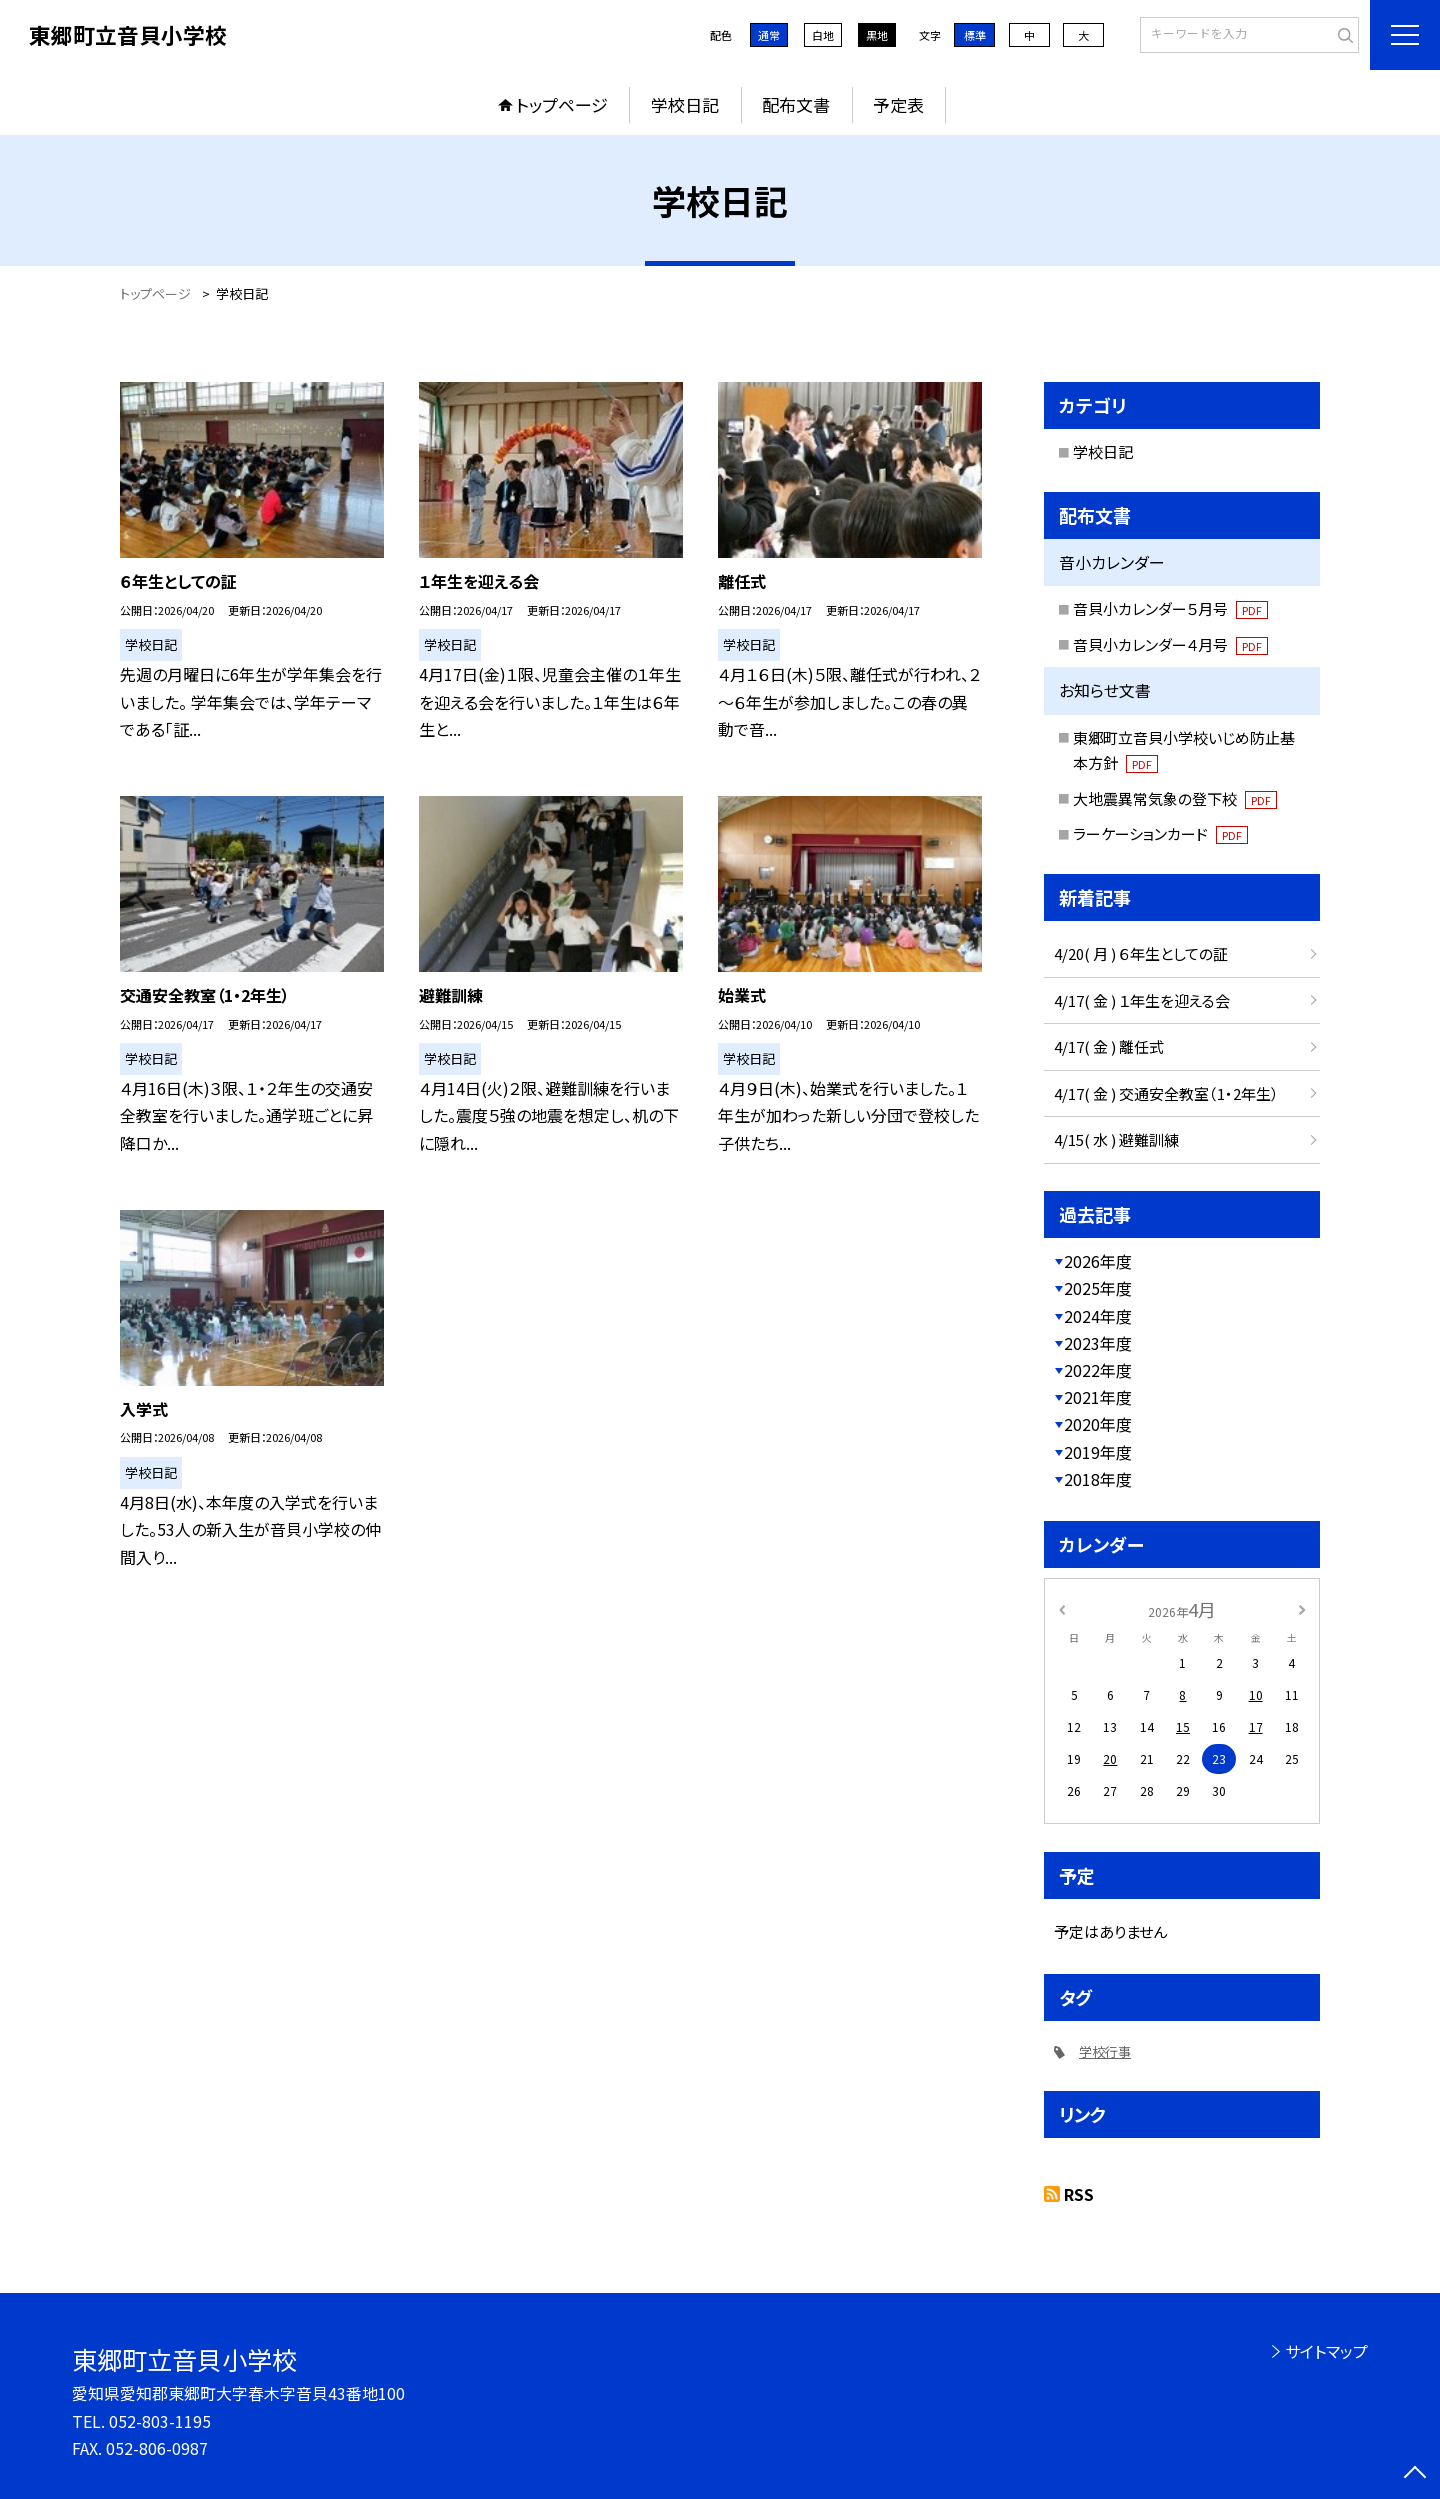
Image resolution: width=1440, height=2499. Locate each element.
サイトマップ (1326, 2351)
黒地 (877, 35)
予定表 (898, 104)
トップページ (562, 104)
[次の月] (1302, 1608)
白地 (823, 35)
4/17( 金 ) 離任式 (1109, 1046)
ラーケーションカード (1160, 833)
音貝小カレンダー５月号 (1170, 608)
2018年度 (1098, 1479)
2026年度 (1098, 1261)
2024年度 (1098, 1316)
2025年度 (1098, 1288)
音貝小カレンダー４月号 (1170, 644)
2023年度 (1098, 1343)
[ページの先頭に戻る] (1415, 2474)
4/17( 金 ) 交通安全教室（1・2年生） (1166, 1093)
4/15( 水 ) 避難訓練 (1116, 1139)
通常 (769, 35)
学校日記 (685, 104)
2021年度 (1098, 1397)
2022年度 (1098, 1370)
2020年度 (1098, 1424)
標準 (975, 35)
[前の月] (1062, 1608)
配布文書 (796, 104)
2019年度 (1098, 1452)
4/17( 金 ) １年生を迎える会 (1142, 1000)
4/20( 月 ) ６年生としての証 (1141, 953)
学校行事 (1105, 2051)
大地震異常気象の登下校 (1175, 798)
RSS (1079, 2194)
